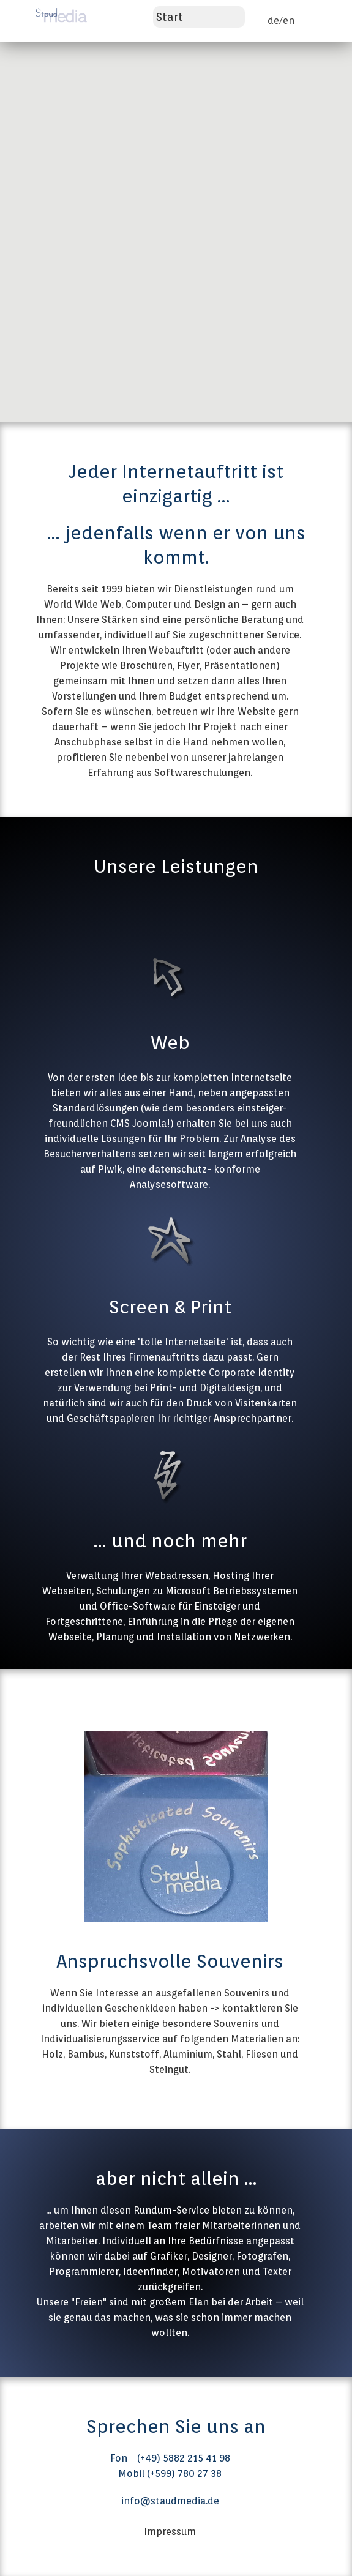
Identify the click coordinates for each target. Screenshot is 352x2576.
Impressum (170, 2531)
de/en (281, 20)
